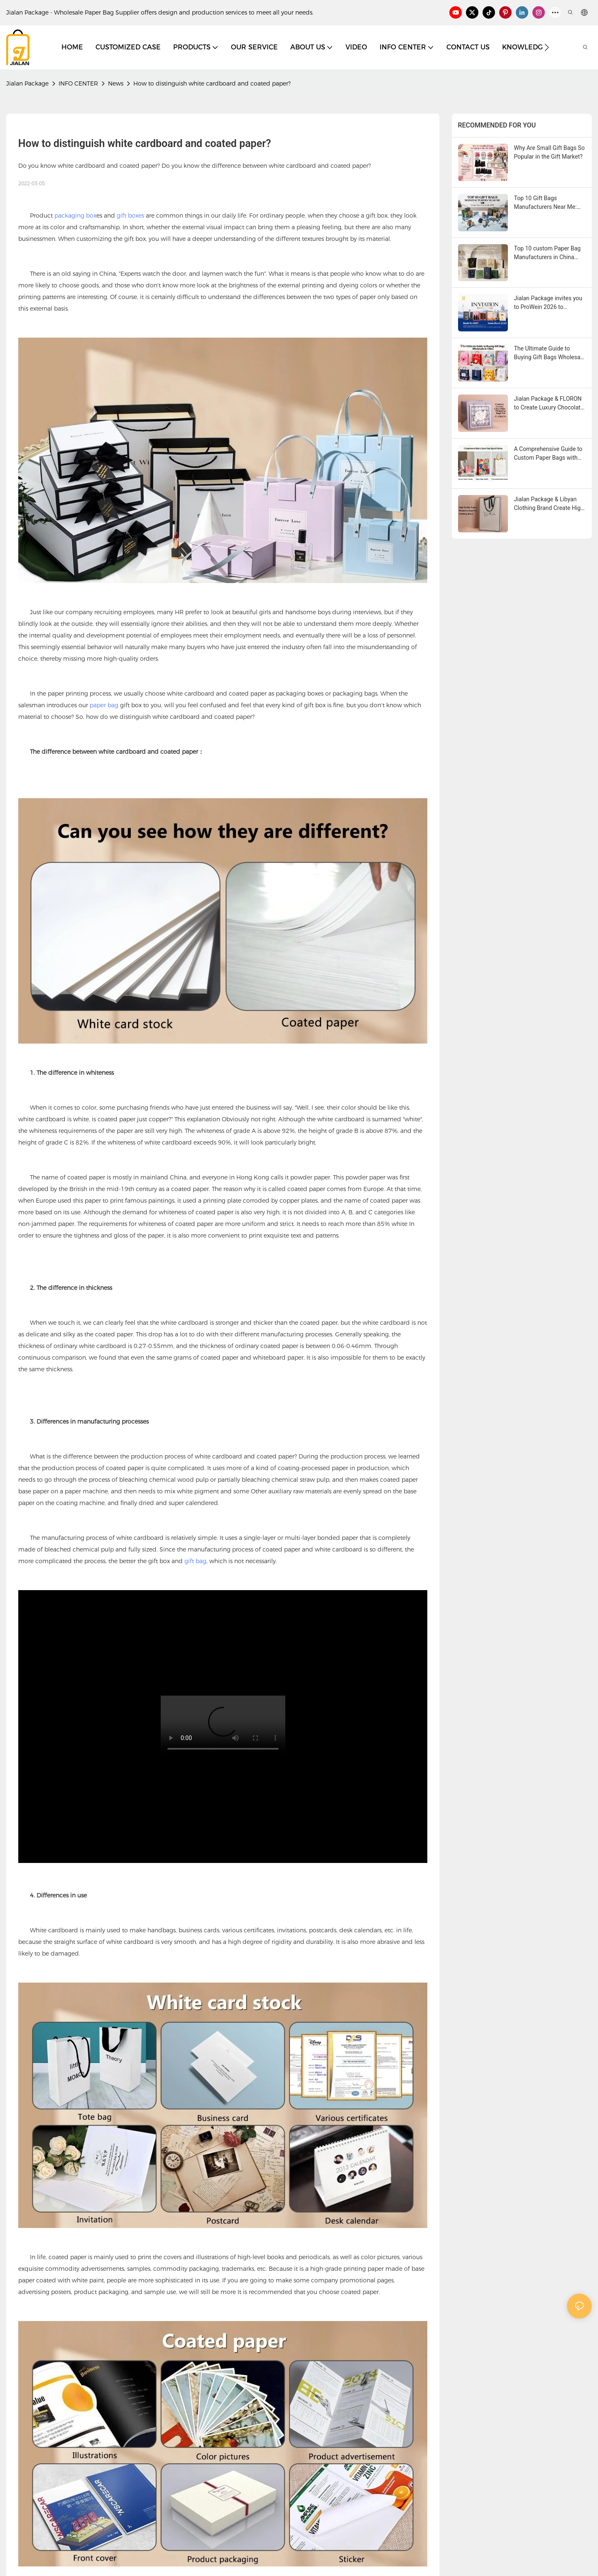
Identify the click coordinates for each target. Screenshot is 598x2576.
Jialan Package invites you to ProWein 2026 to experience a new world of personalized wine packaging (548, 303)
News (115, 83)
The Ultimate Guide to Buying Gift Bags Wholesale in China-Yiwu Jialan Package (549, 353)
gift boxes (130, 215)
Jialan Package (27, 83)
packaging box (75, 215)
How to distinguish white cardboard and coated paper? (212, 83)
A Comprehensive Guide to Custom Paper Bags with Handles (548, 454)
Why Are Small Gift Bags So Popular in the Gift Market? (549, 152)
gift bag (195, 1561)
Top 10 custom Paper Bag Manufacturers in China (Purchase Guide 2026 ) (547, 253)
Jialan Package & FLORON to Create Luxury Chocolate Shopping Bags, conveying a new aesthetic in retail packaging (549, 403)
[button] (546, 47)
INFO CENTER (78, 83)
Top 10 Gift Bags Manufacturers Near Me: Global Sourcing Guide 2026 (545, 203)
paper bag (104, 705)
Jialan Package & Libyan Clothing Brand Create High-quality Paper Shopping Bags (550, 504)
